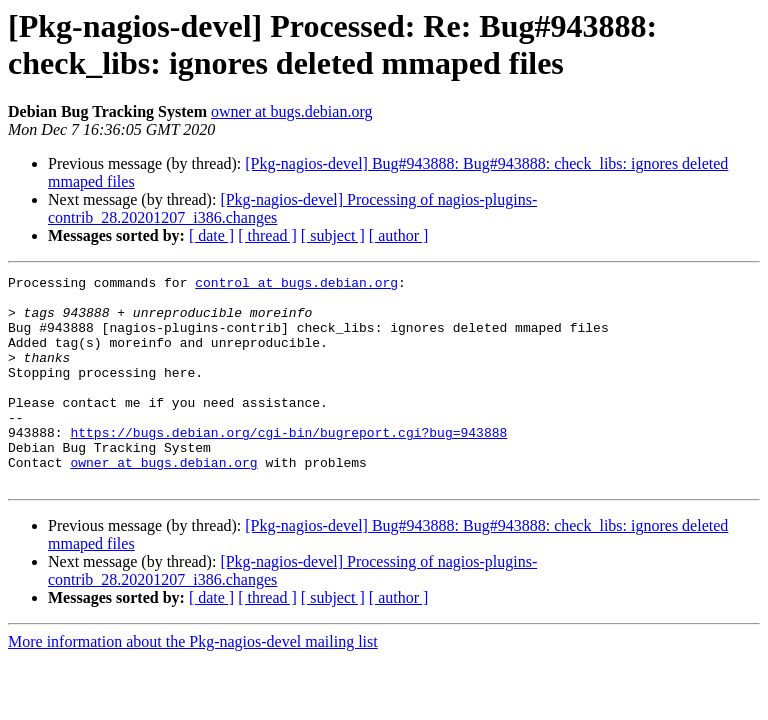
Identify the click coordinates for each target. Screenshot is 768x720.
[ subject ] (333, 235)
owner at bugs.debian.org (291, 111)
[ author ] (399, 235)
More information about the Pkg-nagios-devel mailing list (193, 683)
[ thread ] (267, 235)
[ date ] (211, 235)
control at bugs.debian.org (296, 285)
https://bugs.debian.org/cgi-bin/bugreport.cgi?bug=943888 (288, 465)
